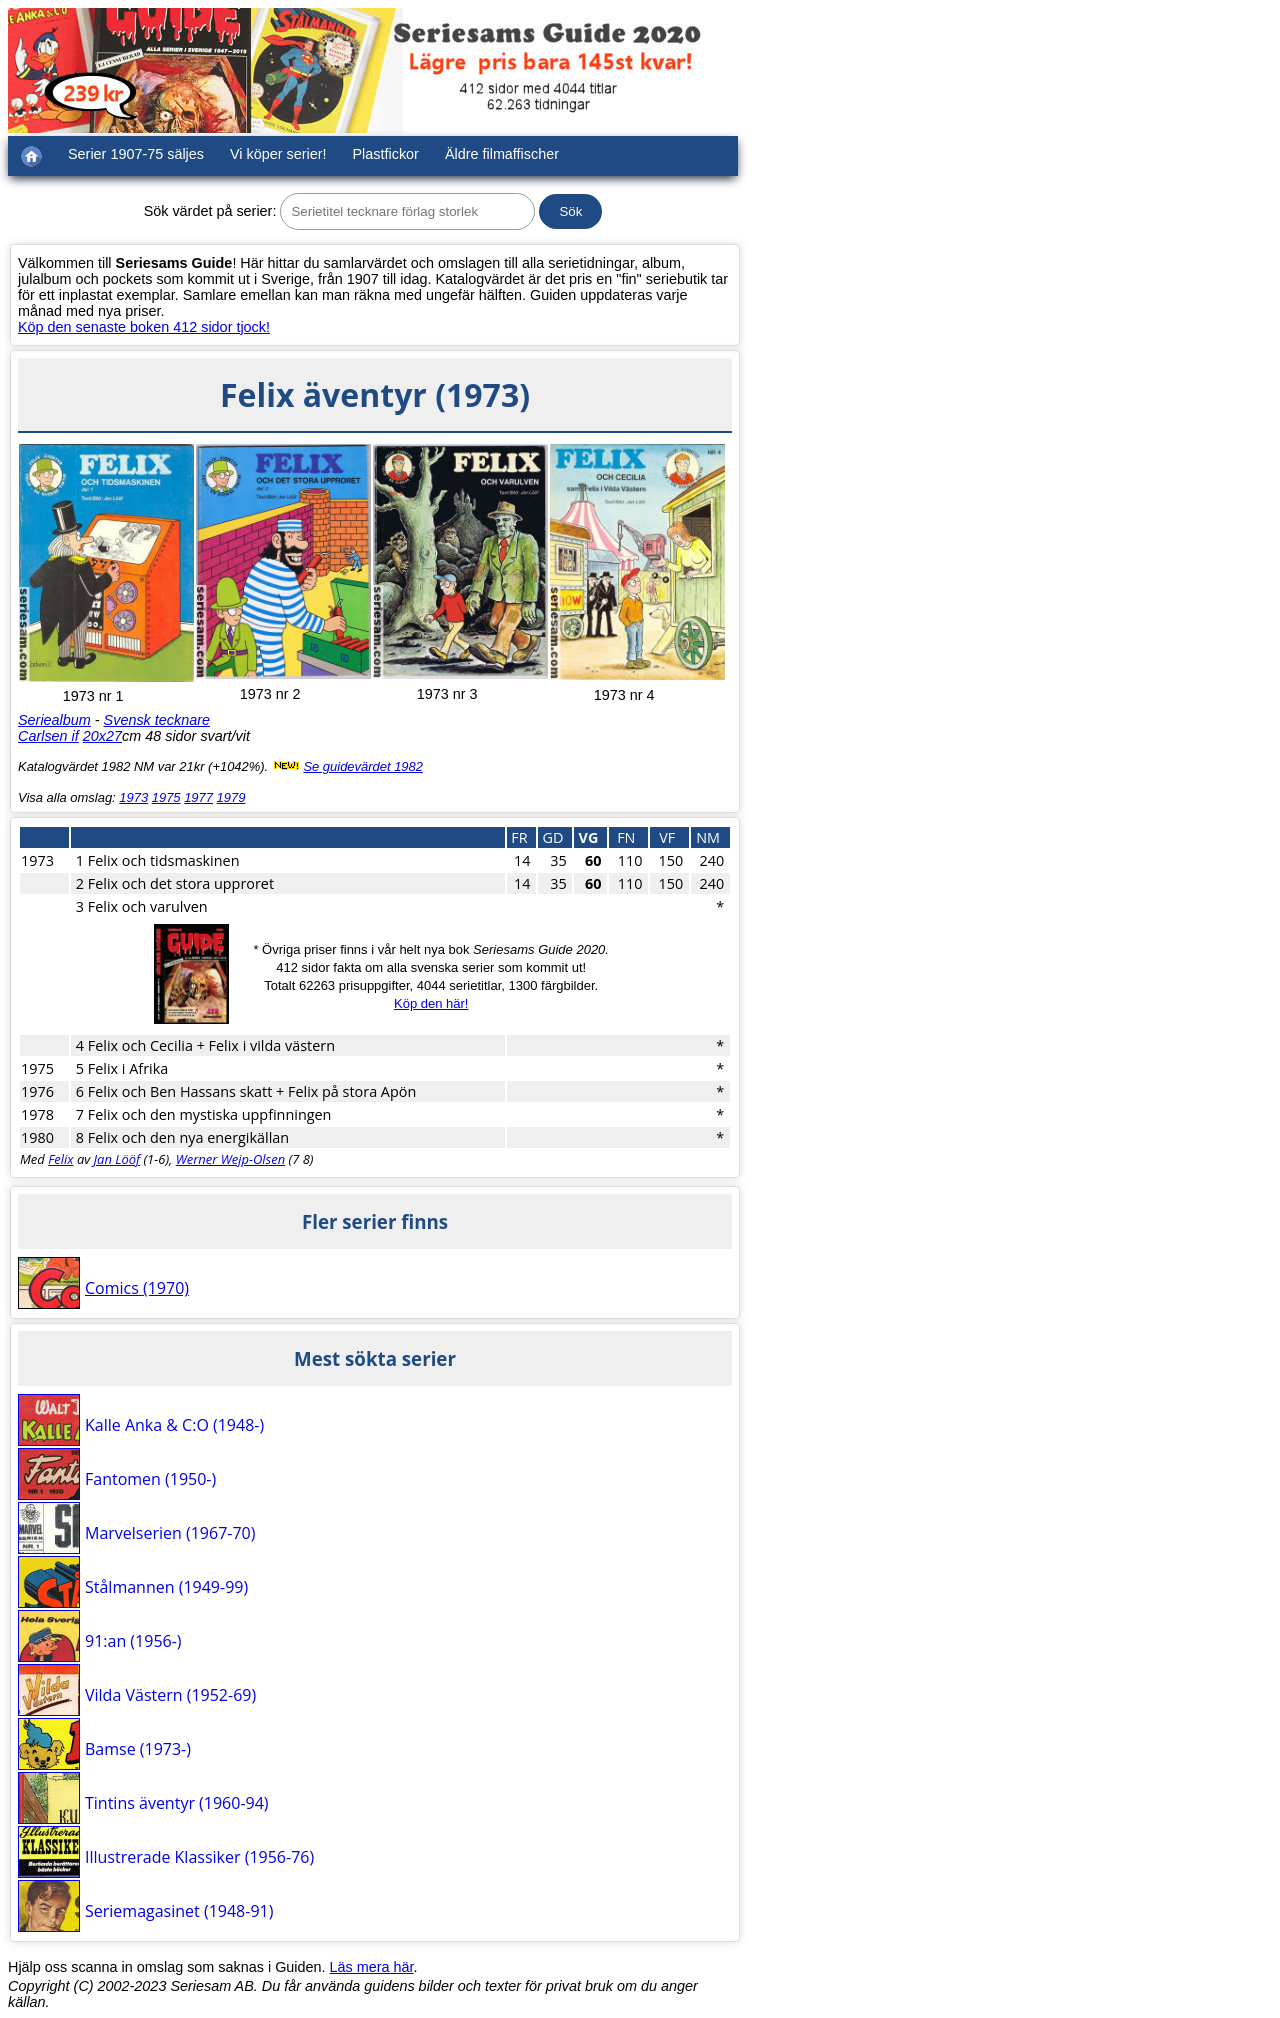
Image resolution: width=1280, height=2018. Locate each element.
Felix (60, 1159)
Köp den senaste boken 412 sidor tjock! (144, 327)
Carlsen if (48, 736)
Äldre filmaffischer (502, 154)
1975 (166, 797)
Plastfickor (386, 154)
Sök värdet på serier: (210, 211)
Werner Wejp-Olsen (230, 1159)
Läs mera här (372, 1967)
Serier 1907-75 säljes (136, 154)
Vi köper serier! (278, 154)
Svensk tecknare (157, 720)
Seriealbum (54, 720)
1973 (133, 797)
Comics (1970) (137, 1288)
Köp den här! (431, 1003)
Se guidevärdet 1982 (363, 766)
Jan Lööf (117, 1159)
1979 (231, 797)
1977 (198, 797)
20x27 (102, 736)
